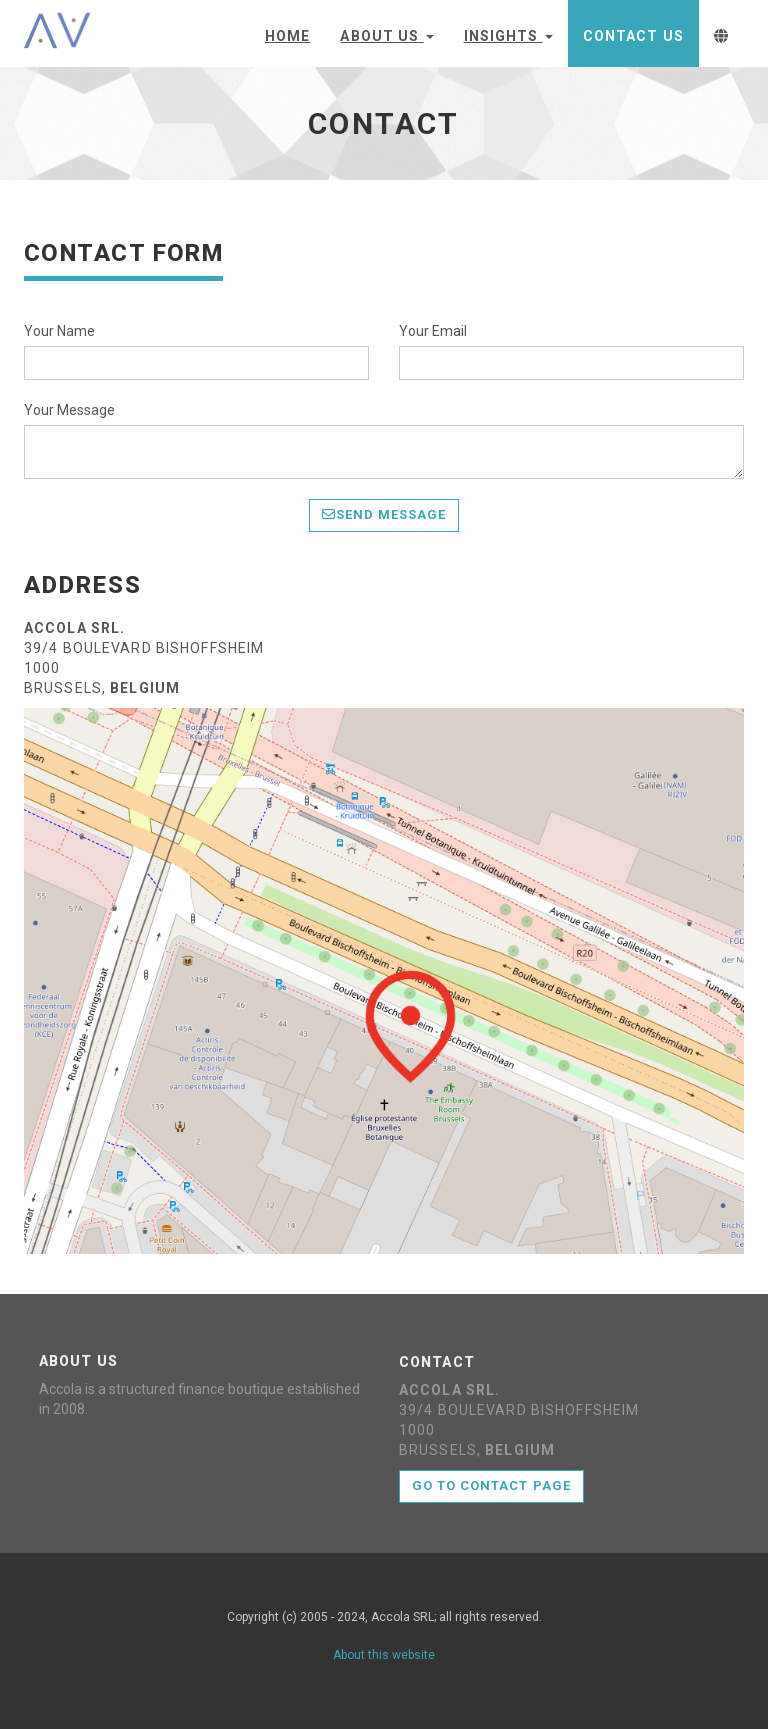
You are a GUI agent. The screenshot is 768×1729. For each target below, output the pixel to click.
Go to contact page (491, 1485)
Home (287, 36)
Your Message (69, 410)
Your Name (59, 331)
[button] (721, 33)
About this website (384, 1655)
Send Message (384, 514)
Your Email (433, 331)
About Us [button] (386, 36)
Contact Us (633, 36)
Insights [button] (508, 36)
